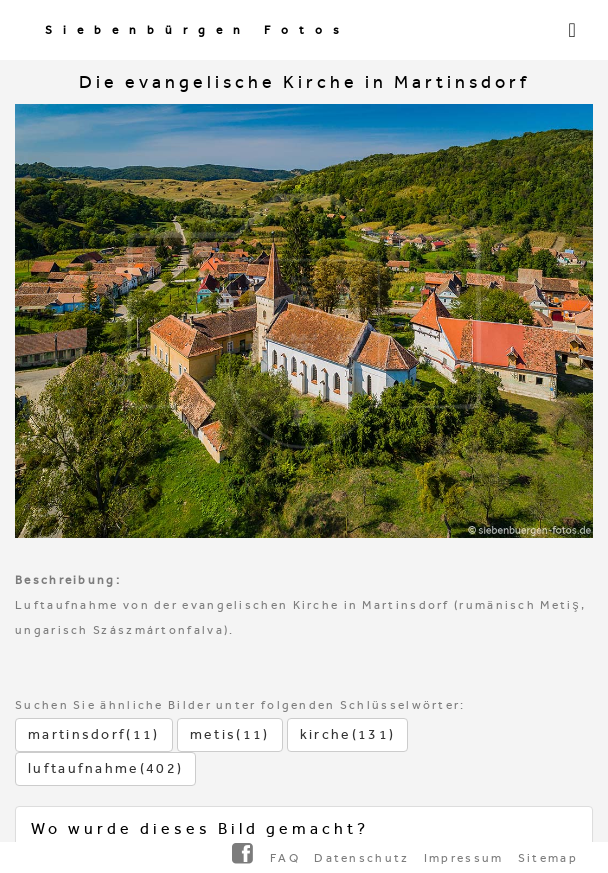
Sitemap (548, 858)
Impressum (464, 858)
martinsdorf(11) (94, 734)
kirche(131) (347, 734)
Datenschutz (361, 858)
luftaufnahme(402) (105, 768)
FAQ (285, 858)
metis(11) (230, 734)
